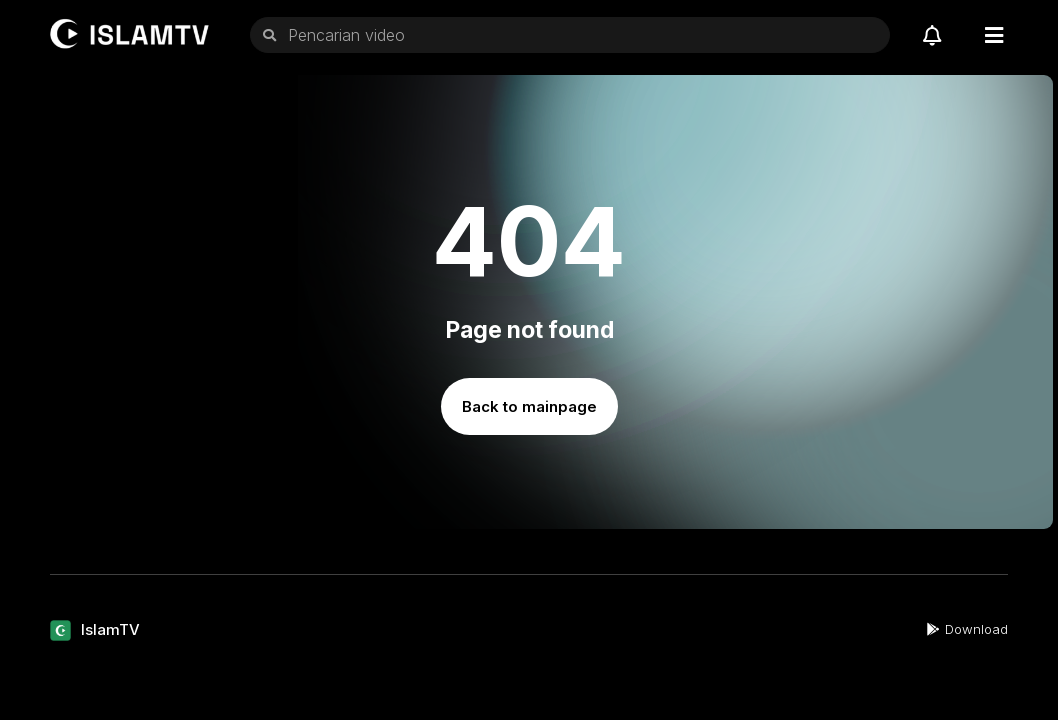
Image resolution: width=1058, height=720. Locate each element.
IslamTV (110, 629)
